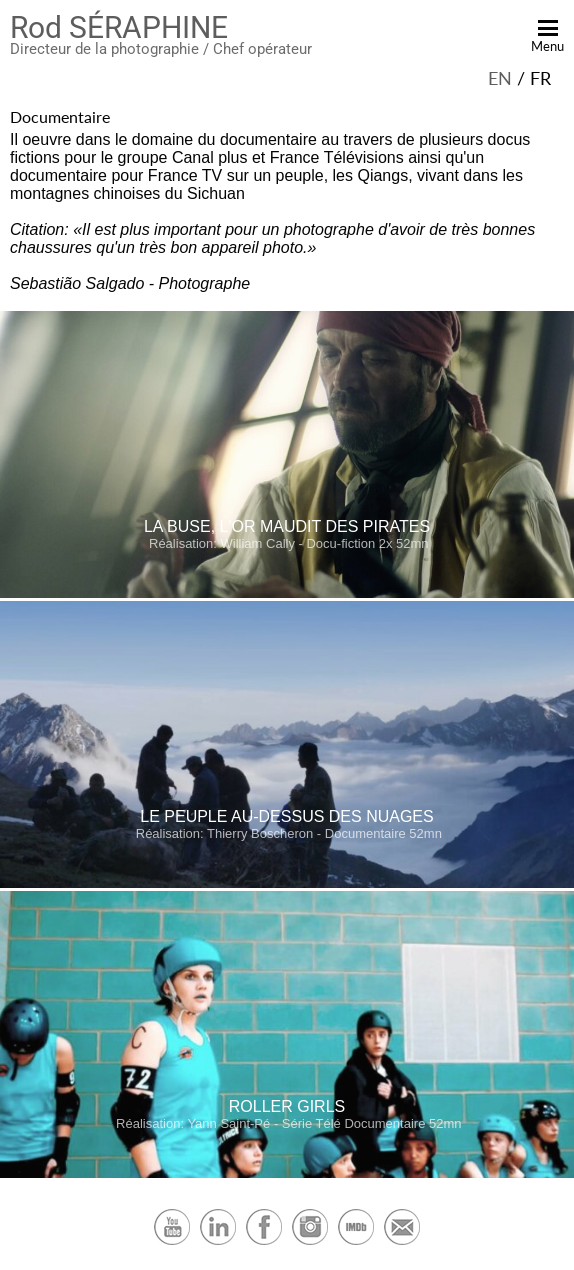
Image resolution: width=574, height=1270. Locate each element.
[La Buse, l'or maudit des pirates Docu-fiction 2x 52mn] (287, 593)
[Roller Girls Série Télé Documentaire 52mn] (287, 1173)
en (500, 78)
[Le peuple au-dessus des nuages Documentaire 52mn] (287, 883)
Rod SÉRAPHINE (119, 27)
